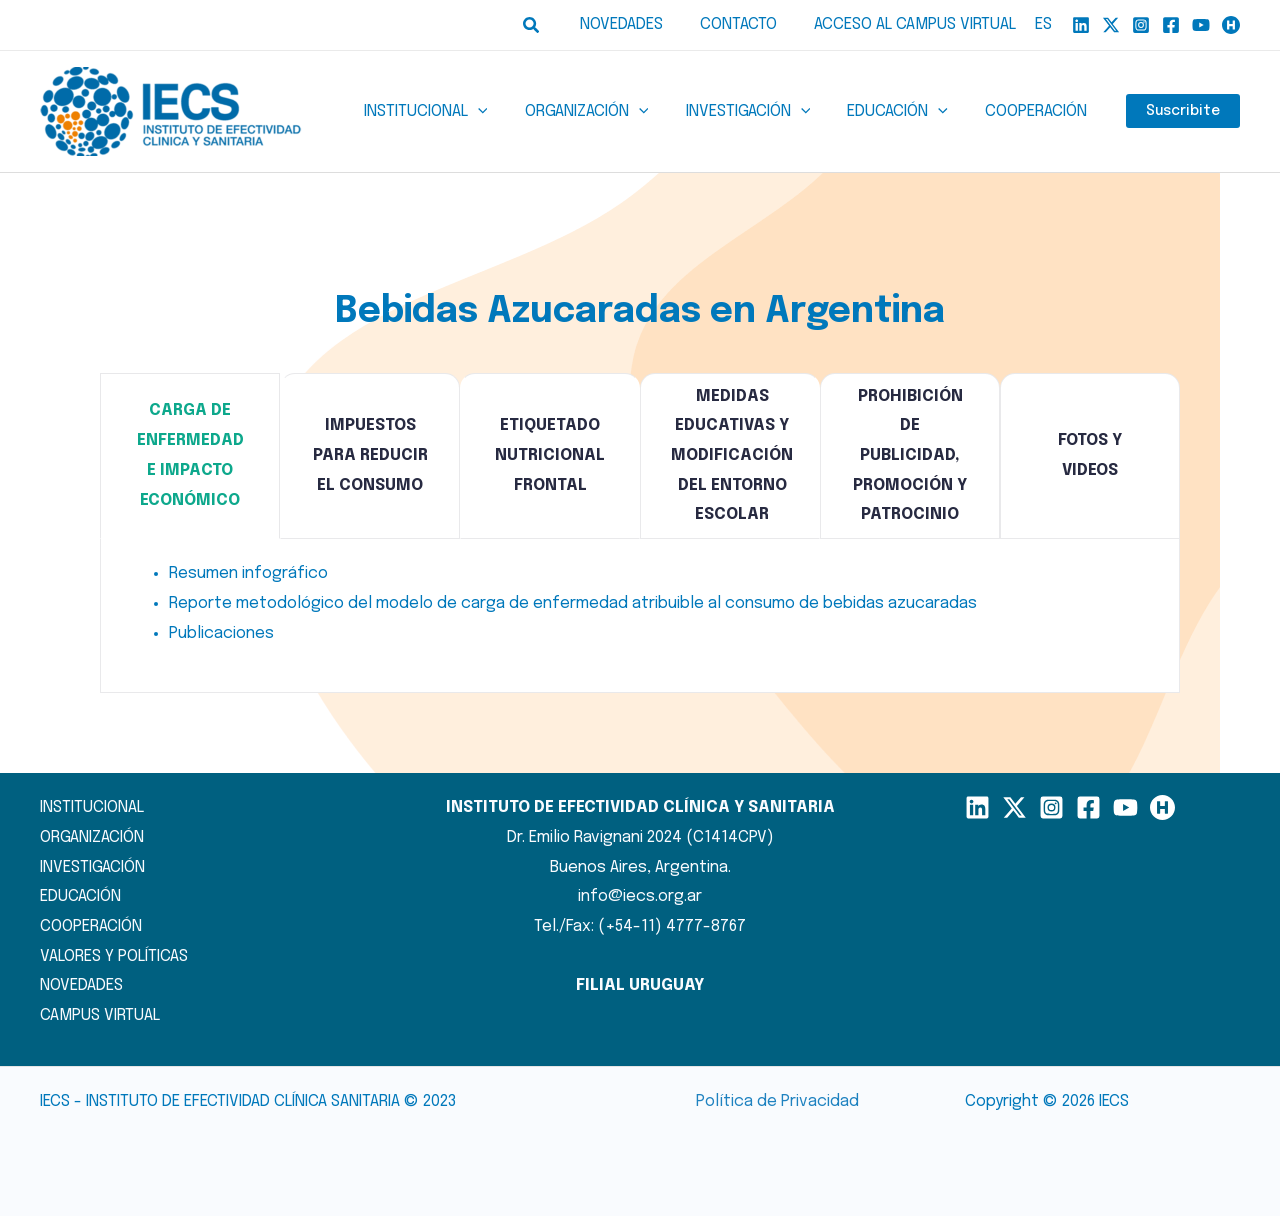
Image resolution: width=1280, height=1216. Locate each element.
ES (1043, 24)
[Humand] (1231, 25)
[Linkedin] (1081, 25)
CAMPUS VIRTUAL (100, 1015)
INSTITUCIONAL (92, 807)
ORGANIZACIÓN (92, 837)
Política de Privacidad (777, 1101)
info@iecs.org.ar (640, 896)
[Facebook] (1171, 25)
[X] (1111, 25)
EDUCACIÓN (80, 896)
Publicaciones (221, 633)
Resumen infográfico (248, 573)
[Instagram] (1141, 25)
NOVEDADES (81, 985)
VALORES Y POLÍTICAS (114, 956)
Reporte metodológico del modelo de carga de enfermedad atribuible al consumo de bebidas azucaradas (573, 603)
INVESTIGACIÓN (92, 867)
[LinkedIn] (977, 807)
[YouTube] (1201, 25)
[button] (548, 25)
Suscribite (1183, 112)
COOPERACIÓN (91, 926)
